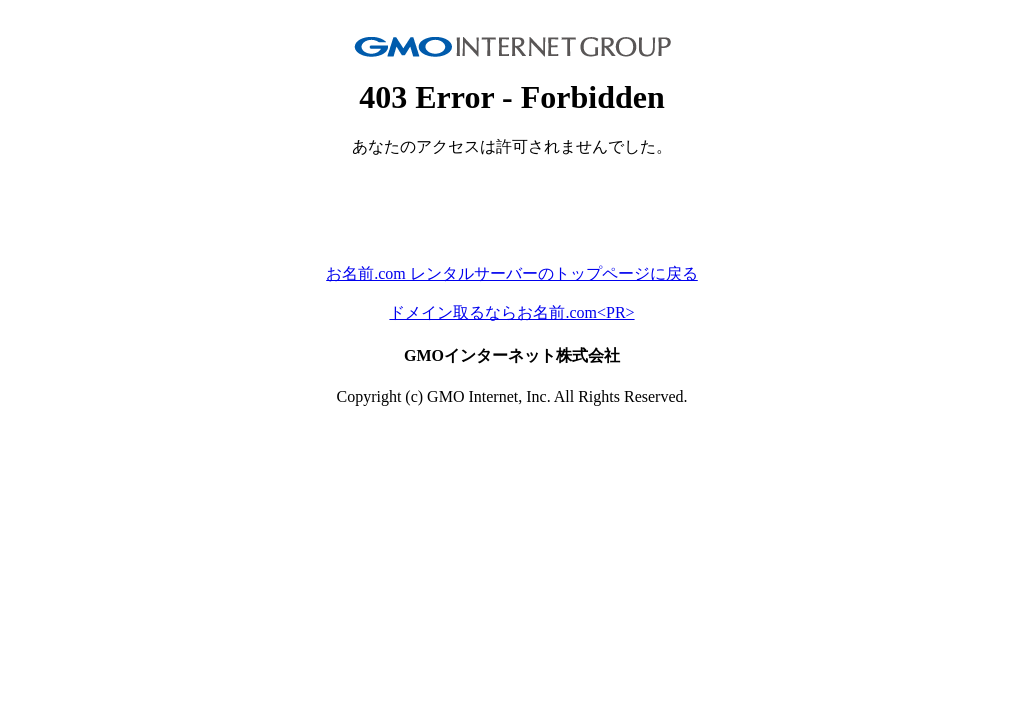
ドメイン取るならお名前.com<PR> (511, 312)
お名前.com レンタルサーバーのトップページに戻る (512, 273)
